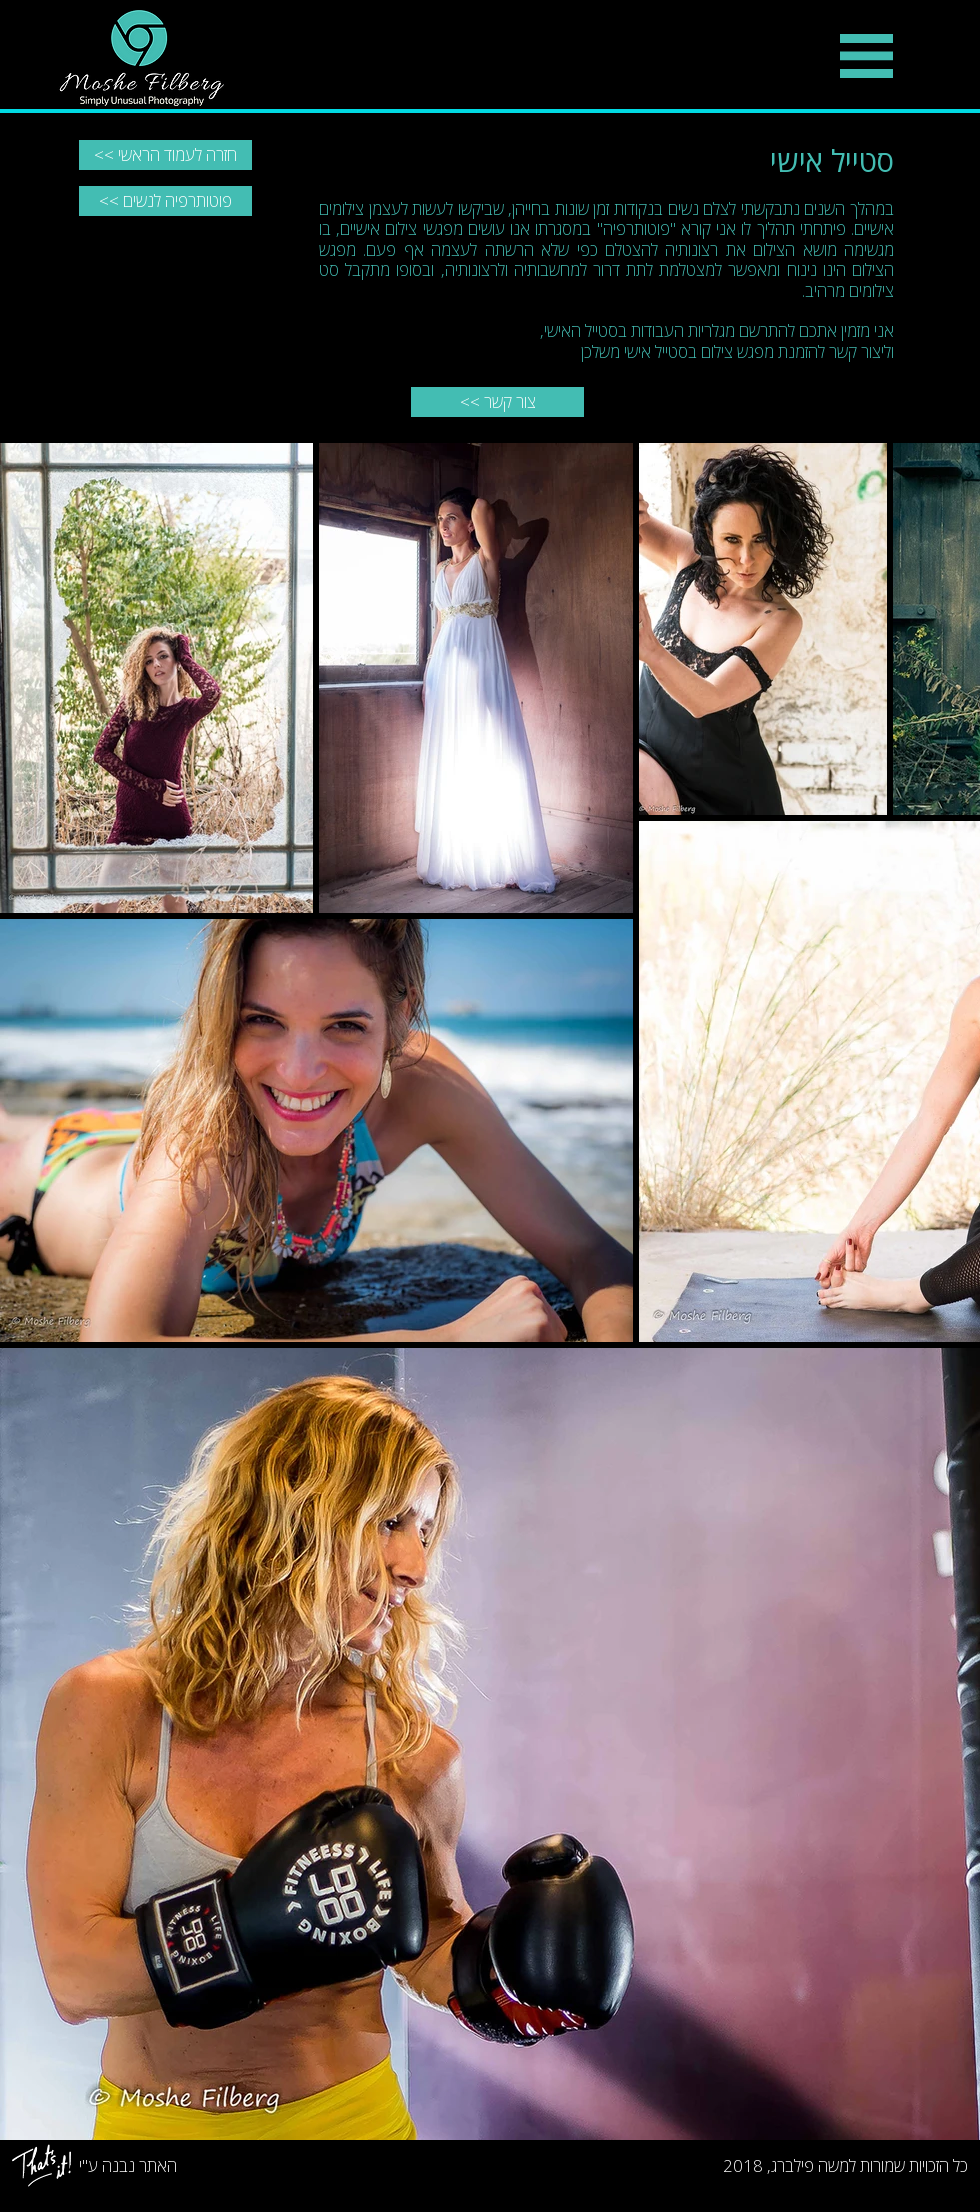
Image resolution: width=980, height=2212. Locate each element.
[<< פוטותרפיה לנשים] (165, 201)
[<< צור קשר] (497, 402)
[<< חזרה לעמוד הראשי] (165, 155)
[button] (866, 56)
